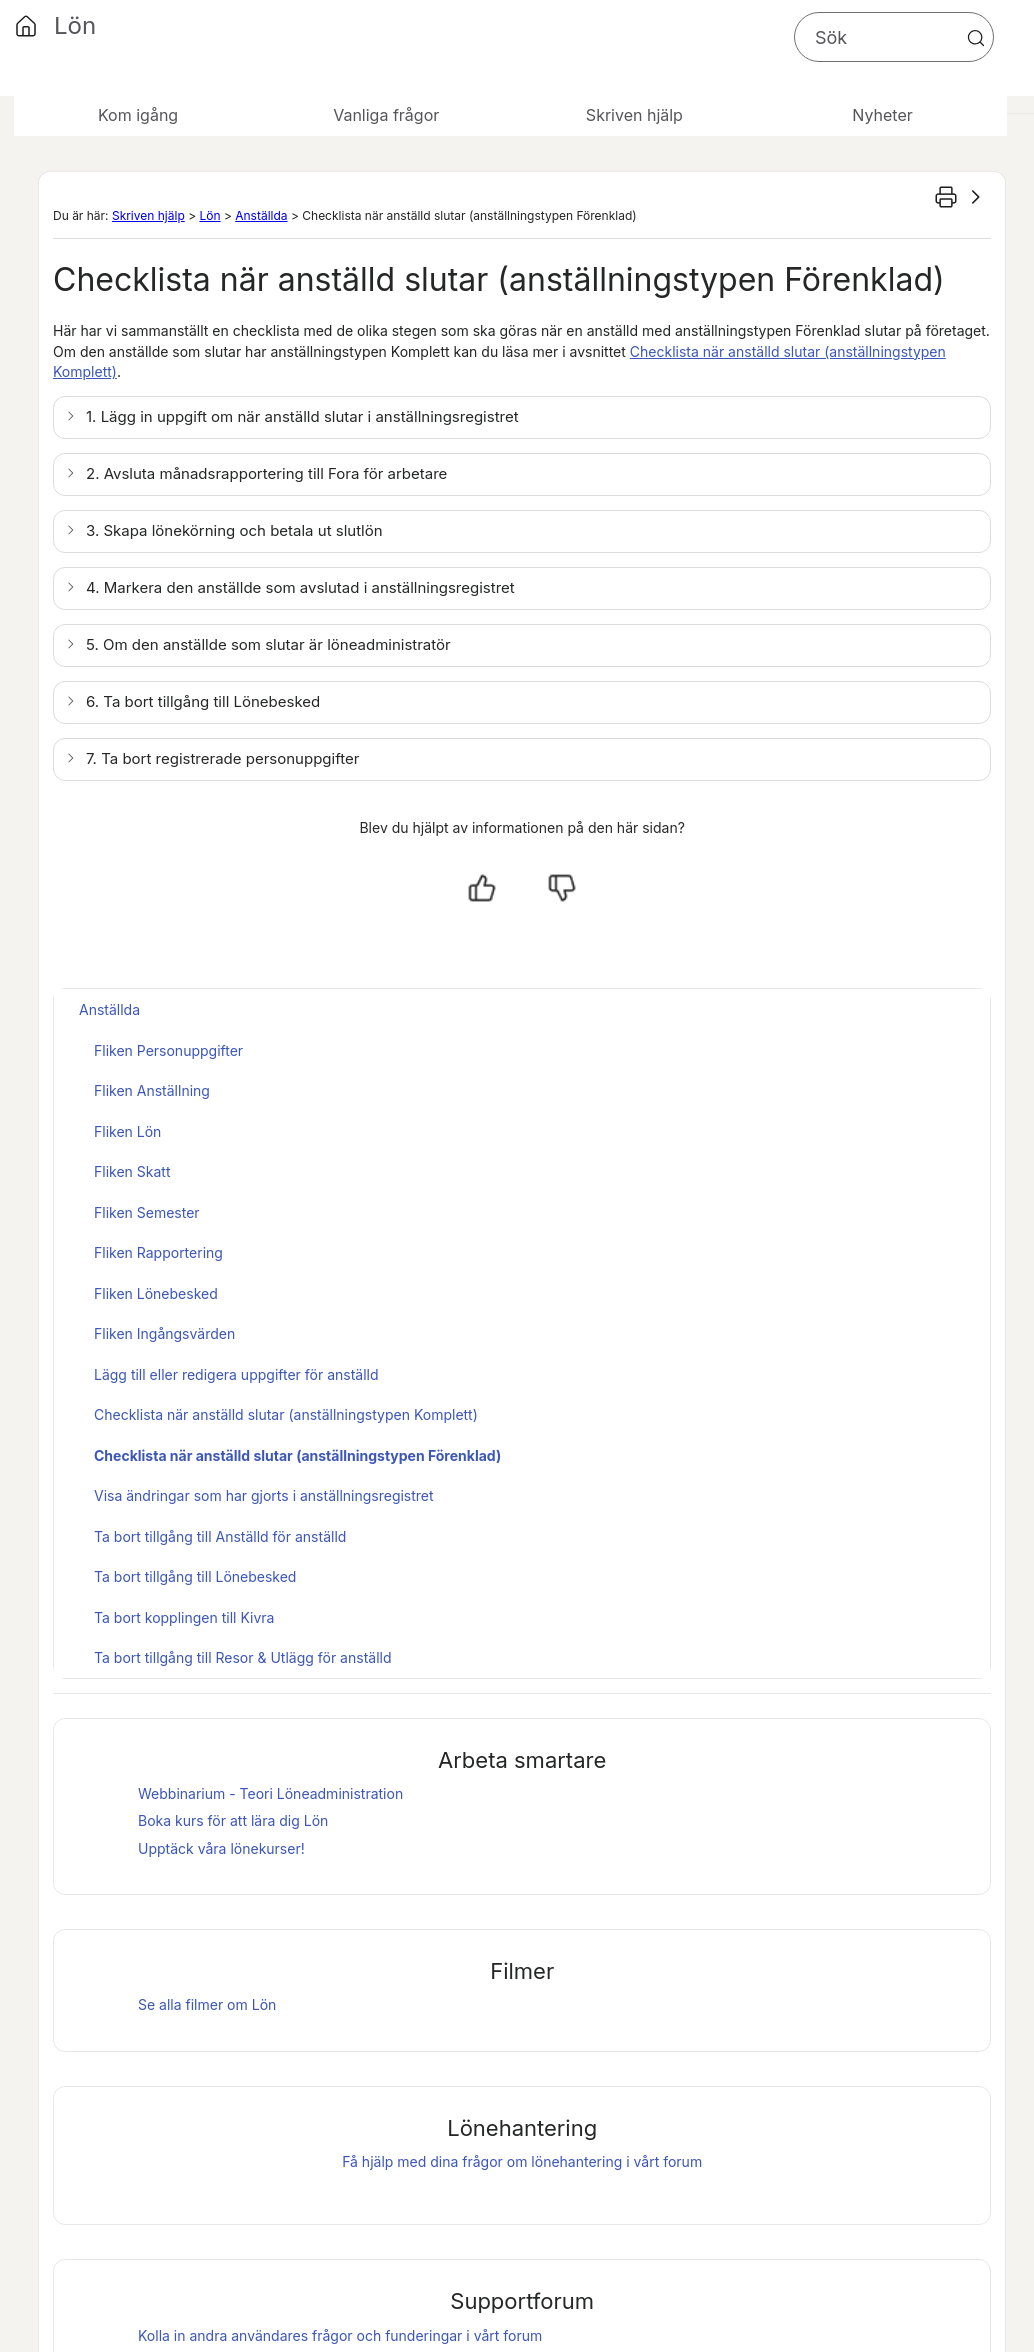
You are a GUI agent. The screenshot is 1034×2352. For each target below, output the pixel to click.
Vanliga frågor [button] (386, 115)
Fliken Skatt (132, 1171)
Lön (209, 215)
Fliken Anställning (152, 1090)
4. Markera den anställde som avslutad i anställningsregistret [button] (300, 587)
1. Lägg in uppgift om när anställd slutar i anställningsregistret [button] (302, 416)
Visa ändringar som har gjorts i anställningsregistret (264, 1495)
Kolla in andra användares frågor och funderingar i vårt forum (340, 2335)
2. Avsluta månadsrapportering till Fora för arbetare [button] (266, 473)
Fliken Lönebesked (156, 1293)
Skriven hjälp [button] (634, 115)
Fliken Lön (127, 1131)
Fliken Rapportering (158, 1252)
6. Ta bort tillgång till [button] (203, 701)
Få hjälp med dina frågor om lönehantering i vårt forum (522, 2161)
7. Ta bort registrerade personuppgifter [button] (222, 758)
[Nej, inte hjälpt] (562, 888)
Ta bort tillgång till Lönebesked (195, 1576)
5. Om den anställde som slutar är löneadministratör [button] (268, 644)
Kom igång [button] (138, 115)
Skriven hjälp (148, 215)
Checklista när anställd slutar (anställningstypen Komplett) (286, 1414)
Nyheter (882, 115)
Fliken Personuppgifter (168, 1050)
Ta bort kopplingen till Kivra (184, 1617)
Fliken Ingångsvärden (164, 1333)
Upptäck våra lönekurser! (221, 1848)
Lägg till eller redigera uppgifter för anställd (236, 1374)
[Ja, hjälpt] (482, 888)
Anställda (261, 215)
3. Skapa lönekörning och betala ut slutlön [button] (234, 530)
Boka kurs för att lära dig (233, 1820)
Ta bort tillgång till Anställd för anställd (220, 1536)
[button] (976, 38)
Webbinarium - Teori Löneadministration (270, 1793)
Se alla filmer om (207, 2004)
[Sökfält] (894, 37)
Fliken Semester (147, 1212)
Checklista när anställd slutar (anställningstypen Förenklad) (297, 1455)
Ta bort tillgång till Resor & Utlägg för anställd (243, 1657)
